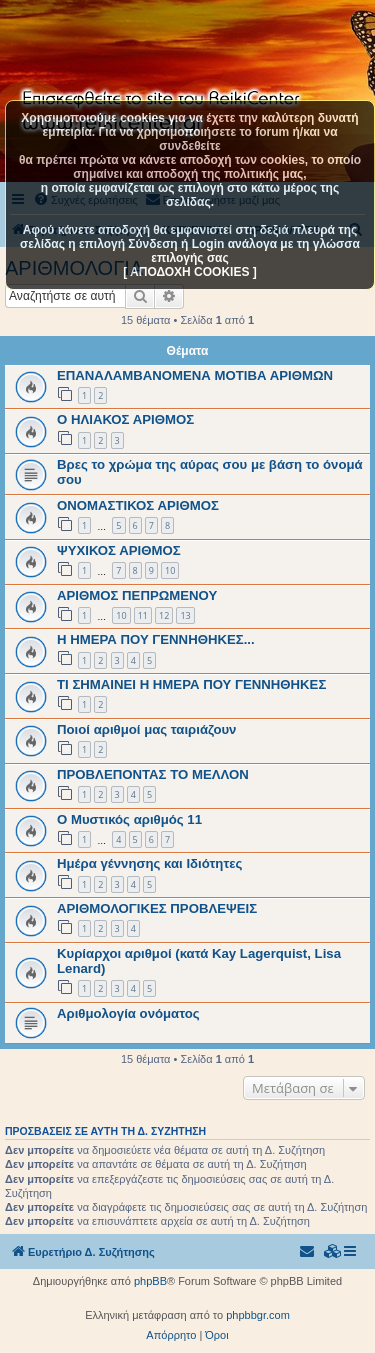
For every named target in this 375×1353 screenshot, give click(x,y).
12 (164, 615)
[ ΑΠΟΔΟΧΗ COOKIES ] (190, 272)
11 (143, 615)
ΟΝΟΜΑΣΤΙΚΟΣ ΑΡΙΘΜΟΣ (138, 505)
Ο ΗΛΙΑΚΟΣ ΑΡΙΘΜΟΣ (125, 419)
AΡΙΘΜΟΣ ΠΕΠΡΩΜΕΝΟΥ (137, 595)
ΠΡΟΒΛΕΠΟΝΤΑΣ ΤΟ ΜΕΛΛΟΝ (153, 774)
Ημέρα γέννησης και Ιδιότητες (149, 863)
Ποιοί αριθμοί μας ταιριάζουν (146, 729)
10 (170, 570)
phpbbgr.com (258, 1315)
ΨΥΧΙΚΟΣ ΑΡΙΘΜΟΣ (119, 550)
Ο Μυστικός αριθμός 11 (129, 819)
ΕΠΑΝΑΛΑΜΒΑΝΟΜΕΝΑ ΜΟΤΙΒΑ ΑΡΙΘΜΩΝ (195, 375)
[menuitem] (333, 1252)
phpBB (150, 1281)
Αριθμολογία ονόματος (128, 1013)
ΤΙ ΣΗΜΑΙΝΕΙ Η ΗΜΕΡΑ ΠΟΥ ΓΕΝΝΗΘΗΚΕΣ (191, 684)
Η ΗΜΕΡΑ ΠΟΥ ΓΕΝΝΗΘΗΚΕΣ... (156, 639)
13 (185, 615)
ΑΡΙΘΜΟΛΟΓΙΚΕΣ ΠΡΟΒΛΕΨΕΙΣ (157, 908)
